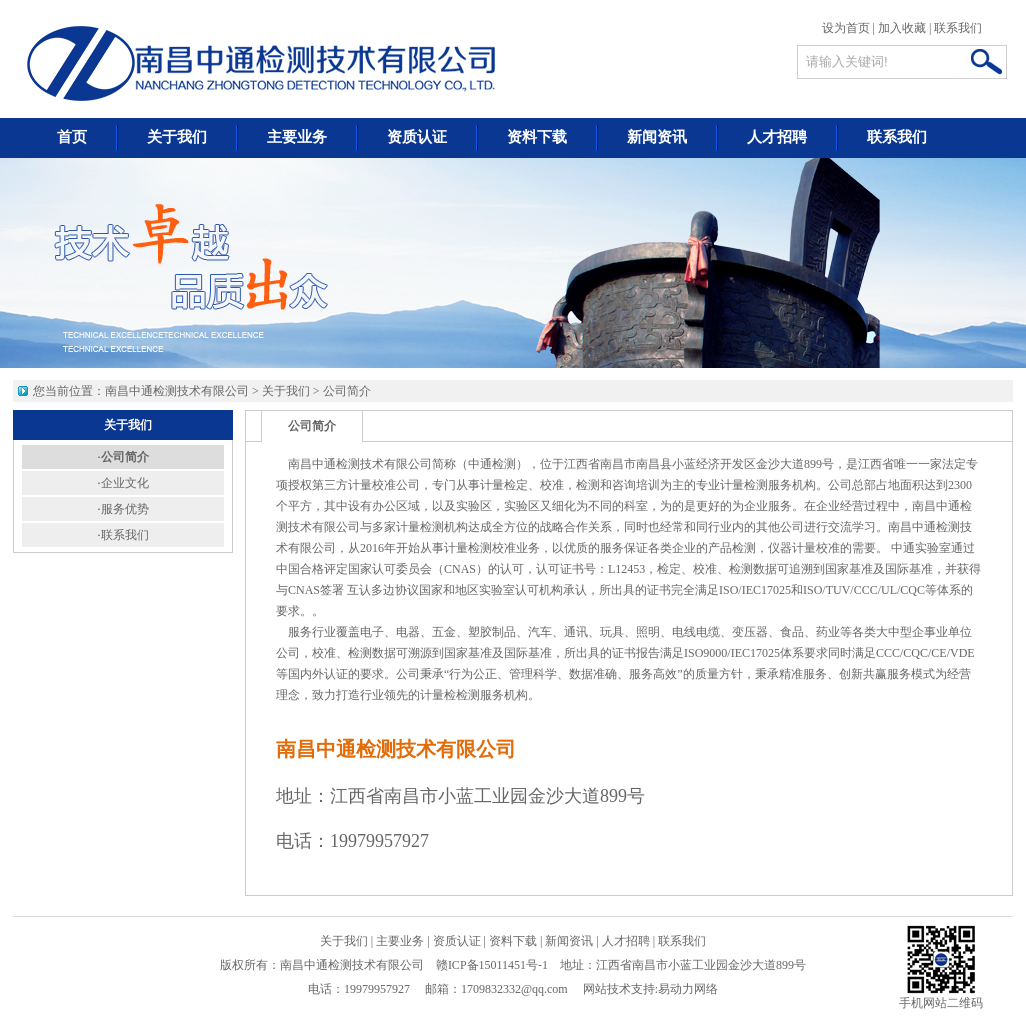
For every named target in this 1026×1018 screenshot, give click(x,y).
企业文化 (125, 483)
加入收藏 (902, 28)
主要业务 (297, 137)
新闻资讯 (657, 137)
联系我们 (958, 28)
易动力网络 (688, 989)
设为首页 (846, 28)
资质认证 (417, 137)
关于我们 (177, 137)
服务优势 (125, 509)
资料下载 (537, 137)
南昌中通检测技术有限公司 (177, 391)
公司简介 (347, 391)
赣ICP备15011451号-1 (492, 965)
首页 (72, 137)
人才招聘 (777, 137)
